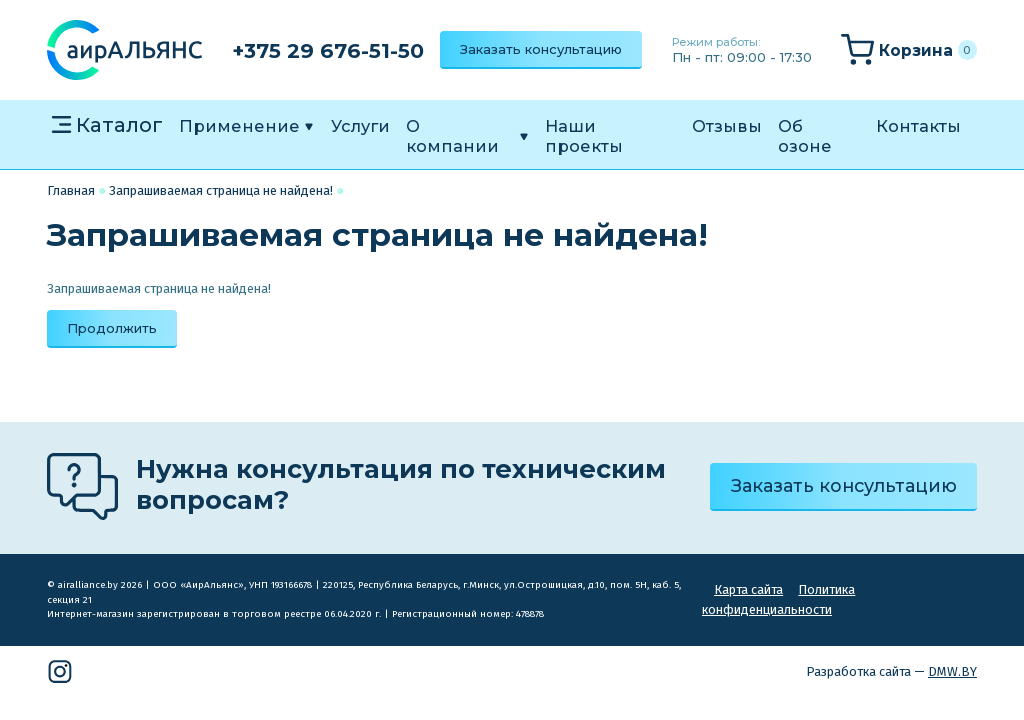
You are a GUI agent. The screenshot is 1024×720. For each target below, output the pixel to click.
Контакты (918, 126)
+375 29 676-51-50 (328, 50)
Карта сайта (748, 589)
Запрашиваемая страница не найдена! (221, 190)
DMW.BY (952, 671)
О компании (452, 136)
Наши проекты (584, 136)
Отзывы (727, 126)
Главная (71, 190)
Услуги (360, 126)
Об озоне (805, 136)
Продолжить (112, 328)
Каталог (119, 124)
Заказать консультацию (541, 49)
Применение (239, 126)
